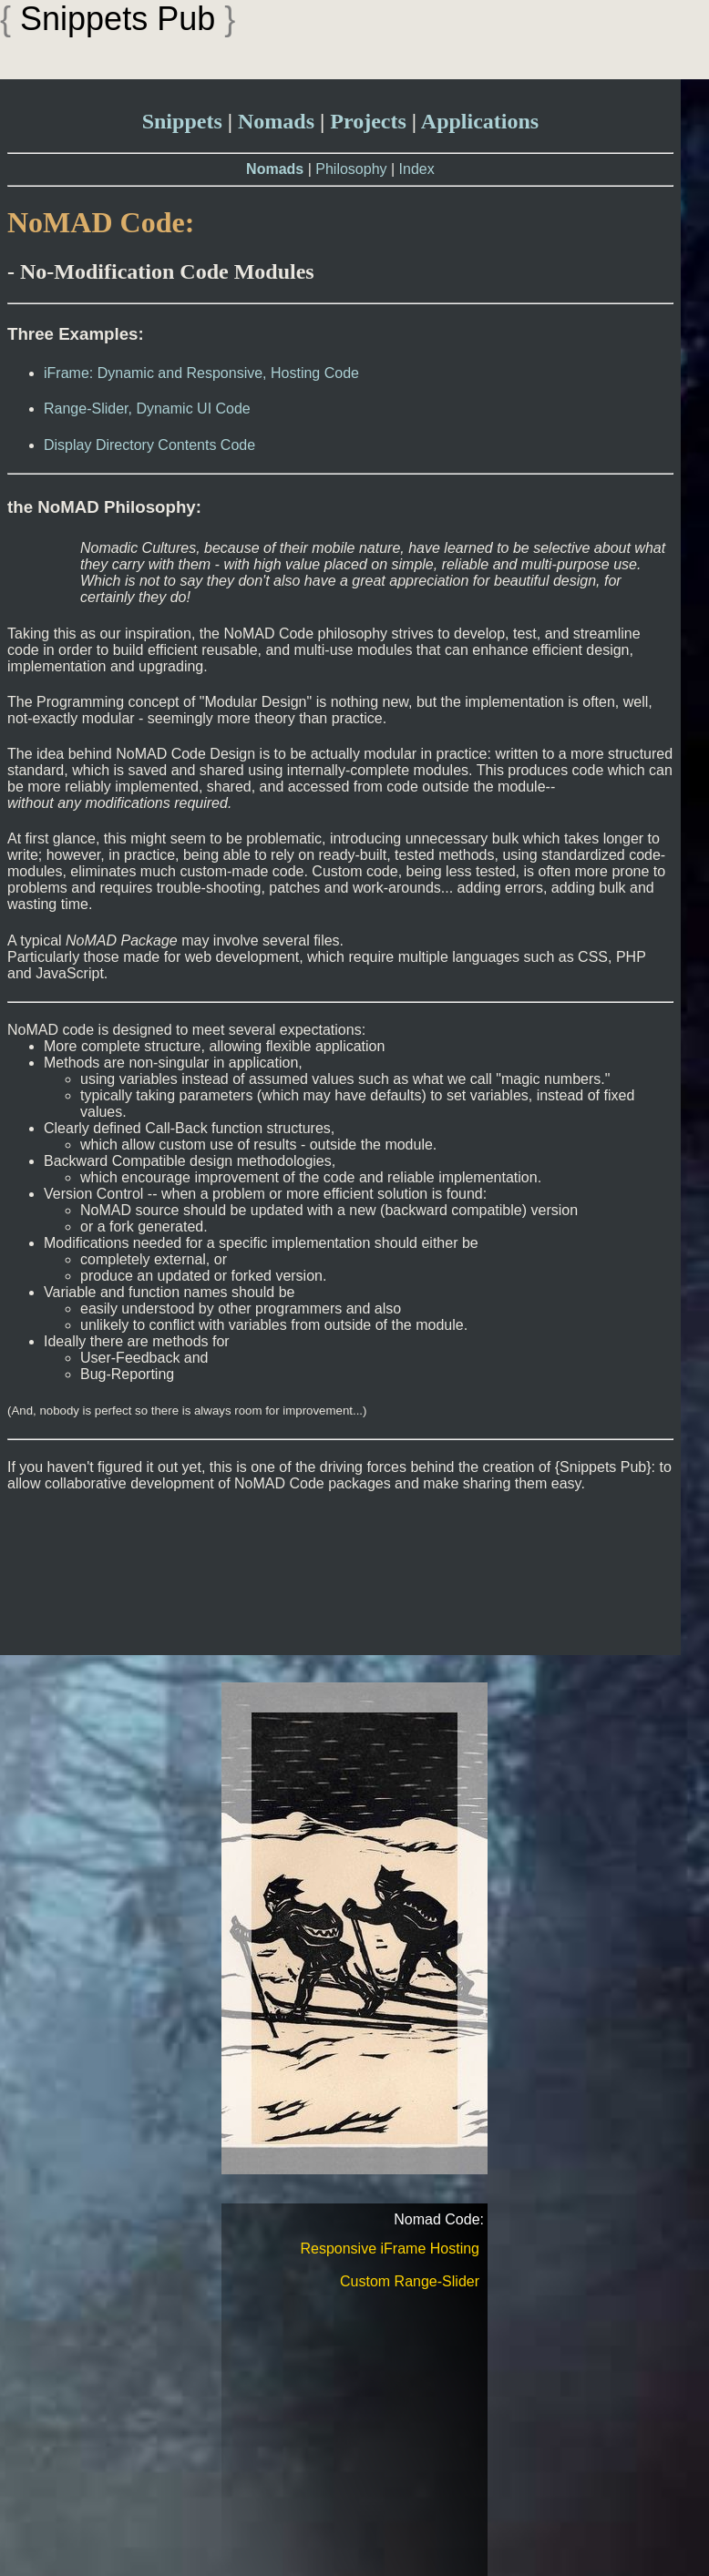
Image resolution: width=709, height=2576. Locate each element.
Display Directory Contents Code (149, 445)
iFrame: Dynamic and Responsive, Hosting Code (201, 373)
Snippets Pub (117, 18)
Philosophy (350, 169)
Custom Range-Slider (409, 2281)
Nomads (276, 121)
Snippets (182, 121)
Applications (480, 121)
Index (417, 169)
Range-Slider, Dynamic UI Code (147, 408)
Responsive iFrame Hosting (389, 2248)
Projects (368, 121)
